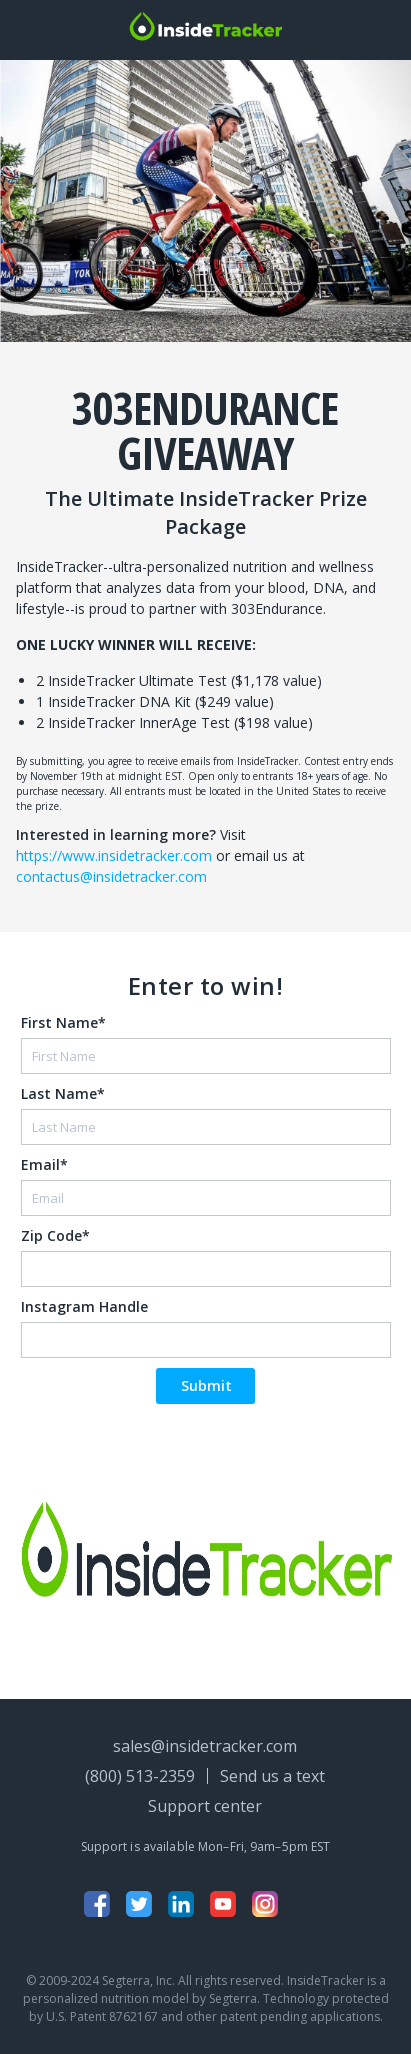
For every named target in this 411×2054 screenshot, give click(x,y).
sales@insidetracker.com (205, 1746)
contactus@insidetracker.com (111, 876)
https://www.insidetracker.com (114, 855)
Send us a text (272, 1776)
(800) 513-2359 (140, 1776)
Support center (205, 1806)
